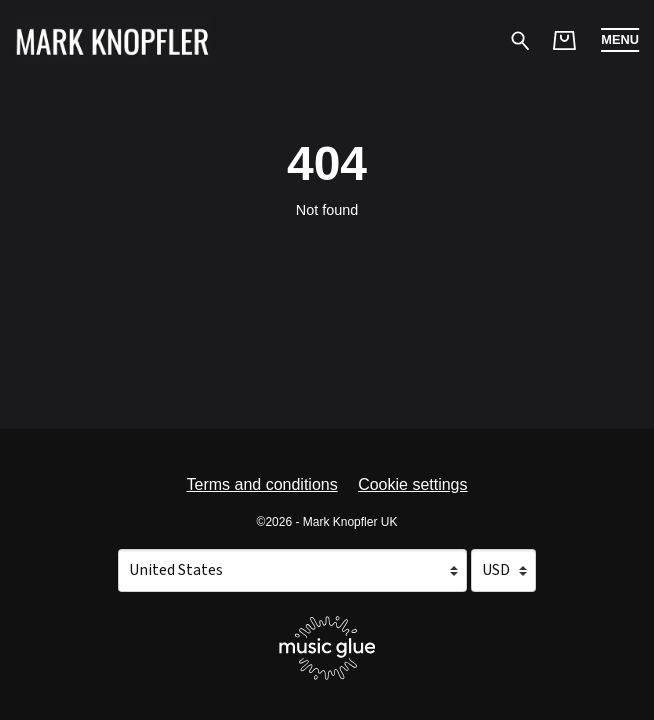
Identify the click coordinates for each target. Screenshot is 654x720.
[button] (620, 40)
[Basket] (564, 40)
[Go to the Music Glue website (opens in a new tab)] (327, 648)
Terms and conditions (261, 484)
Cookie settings (412, 484)
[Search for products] (520, 39)
